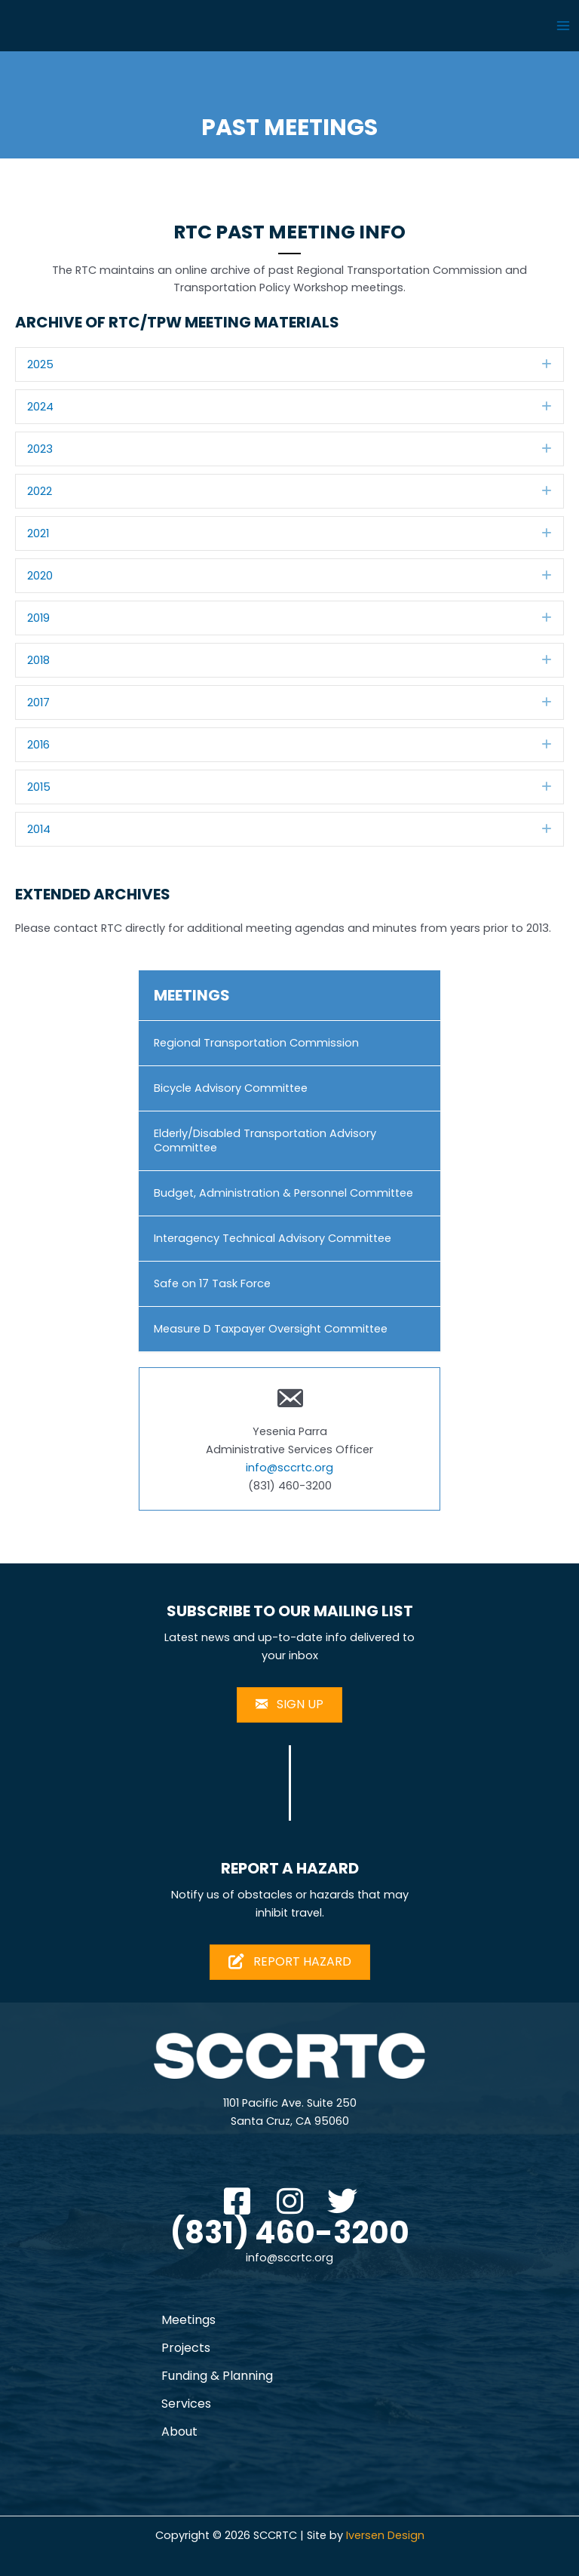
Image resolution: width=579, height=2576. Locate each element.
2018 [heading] (38, 660)
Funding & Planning (217, 2375)
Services (186, 2403)
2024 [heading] (40, 406)
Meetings (188, 2320)
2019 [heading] (38, 618)
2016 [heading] (38, 744)
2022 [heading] (39, 491)
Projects (185, 2347)
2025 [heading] (40, 364)
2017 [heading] (38, 702)
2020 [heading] (40, 575)
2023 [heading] (40, 448)
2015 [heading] (39, 787)
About (179, 2431)
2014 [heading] (39, 829)
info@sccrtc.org (289, 1467)
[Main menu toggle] (563, 25)
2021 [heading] (38, 533)
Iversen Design (385, 2535)
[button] (546, 364)
